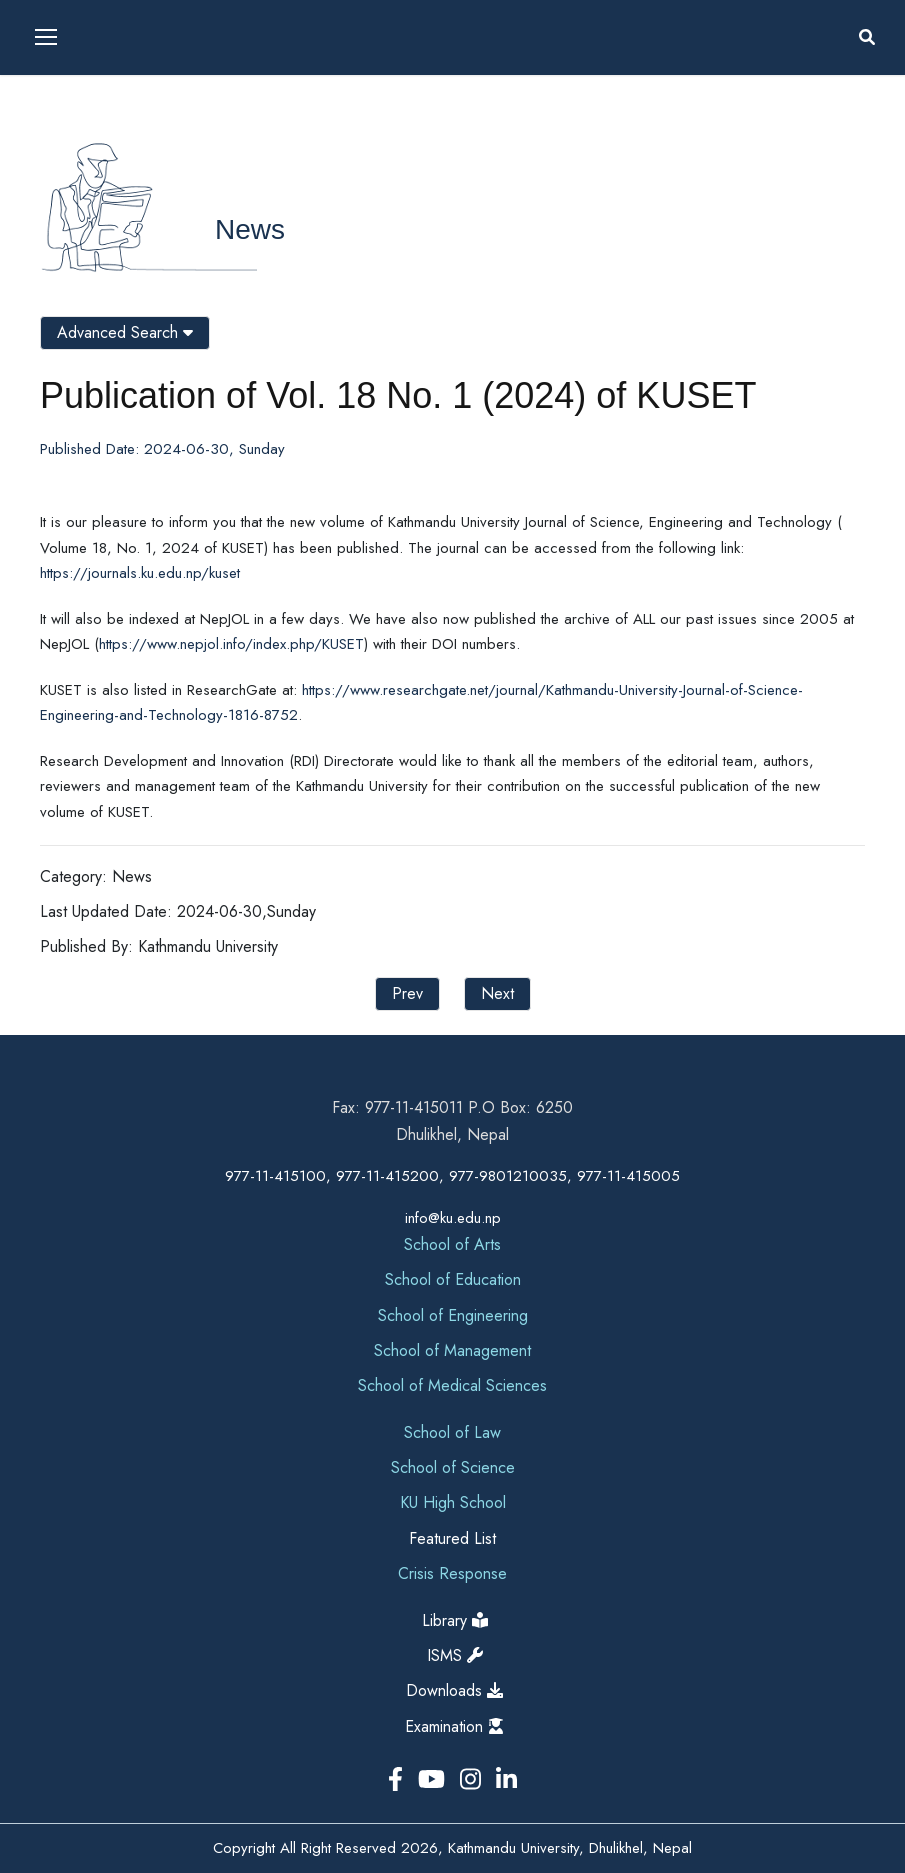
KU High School (453, 1502)
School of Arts (452, 1244)
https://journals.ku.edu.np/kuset (140, 573)
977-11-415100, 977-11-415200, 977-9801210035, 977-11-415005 (452, 1176)
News (250, 229)
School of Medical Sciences (452, 1385)
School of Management (452, 1350)
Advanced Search (125, 332)
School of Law (452, 1432)
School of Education (453, 1279)
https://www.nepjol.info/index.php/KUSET (231, 644)
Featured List (452, 1538)
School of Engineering (453, 1315)
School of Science (453, 1467)
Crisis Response (452, 1573)
